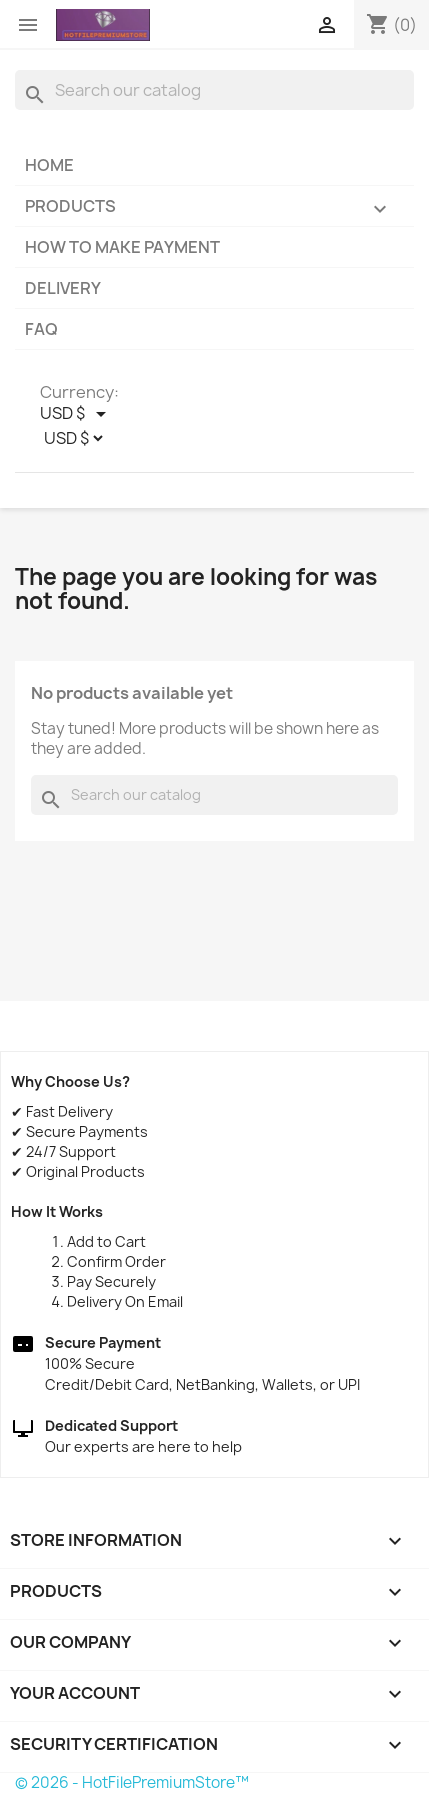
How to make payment (122, 247)
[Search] (214, 90)
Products (214, 210)
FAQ (41, 329)
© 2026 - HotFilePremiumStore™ (132, 1782)
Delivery (63, 288)
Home (49, 165)
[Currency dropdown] (76, 414)
